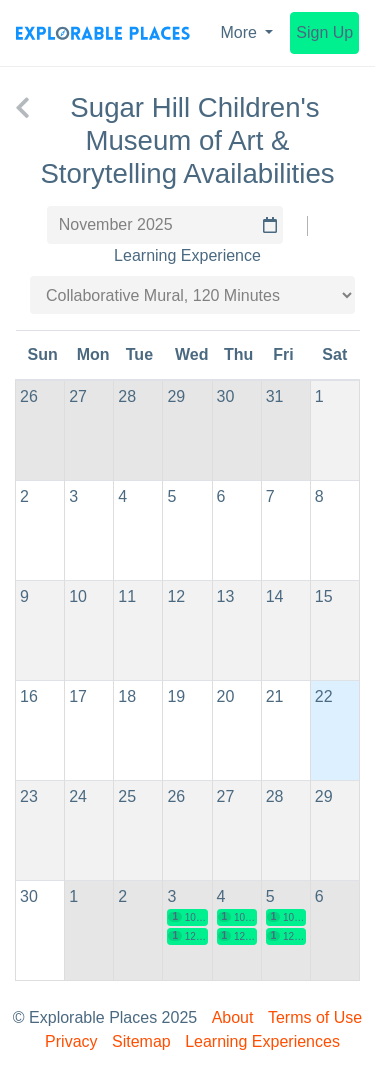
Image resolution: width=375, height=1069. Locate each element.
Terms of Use (315, 1017)
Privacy (71, 1041)
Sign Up (324, 32)
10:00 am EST (187, 917)
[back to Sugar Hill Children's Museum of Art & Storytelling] (22, 107)
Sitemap (141, 1041)
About (233, 1017)
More (241, 32)
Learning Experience (187, 255)
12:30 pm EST (187, 936)
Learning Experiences (262, 1041)
